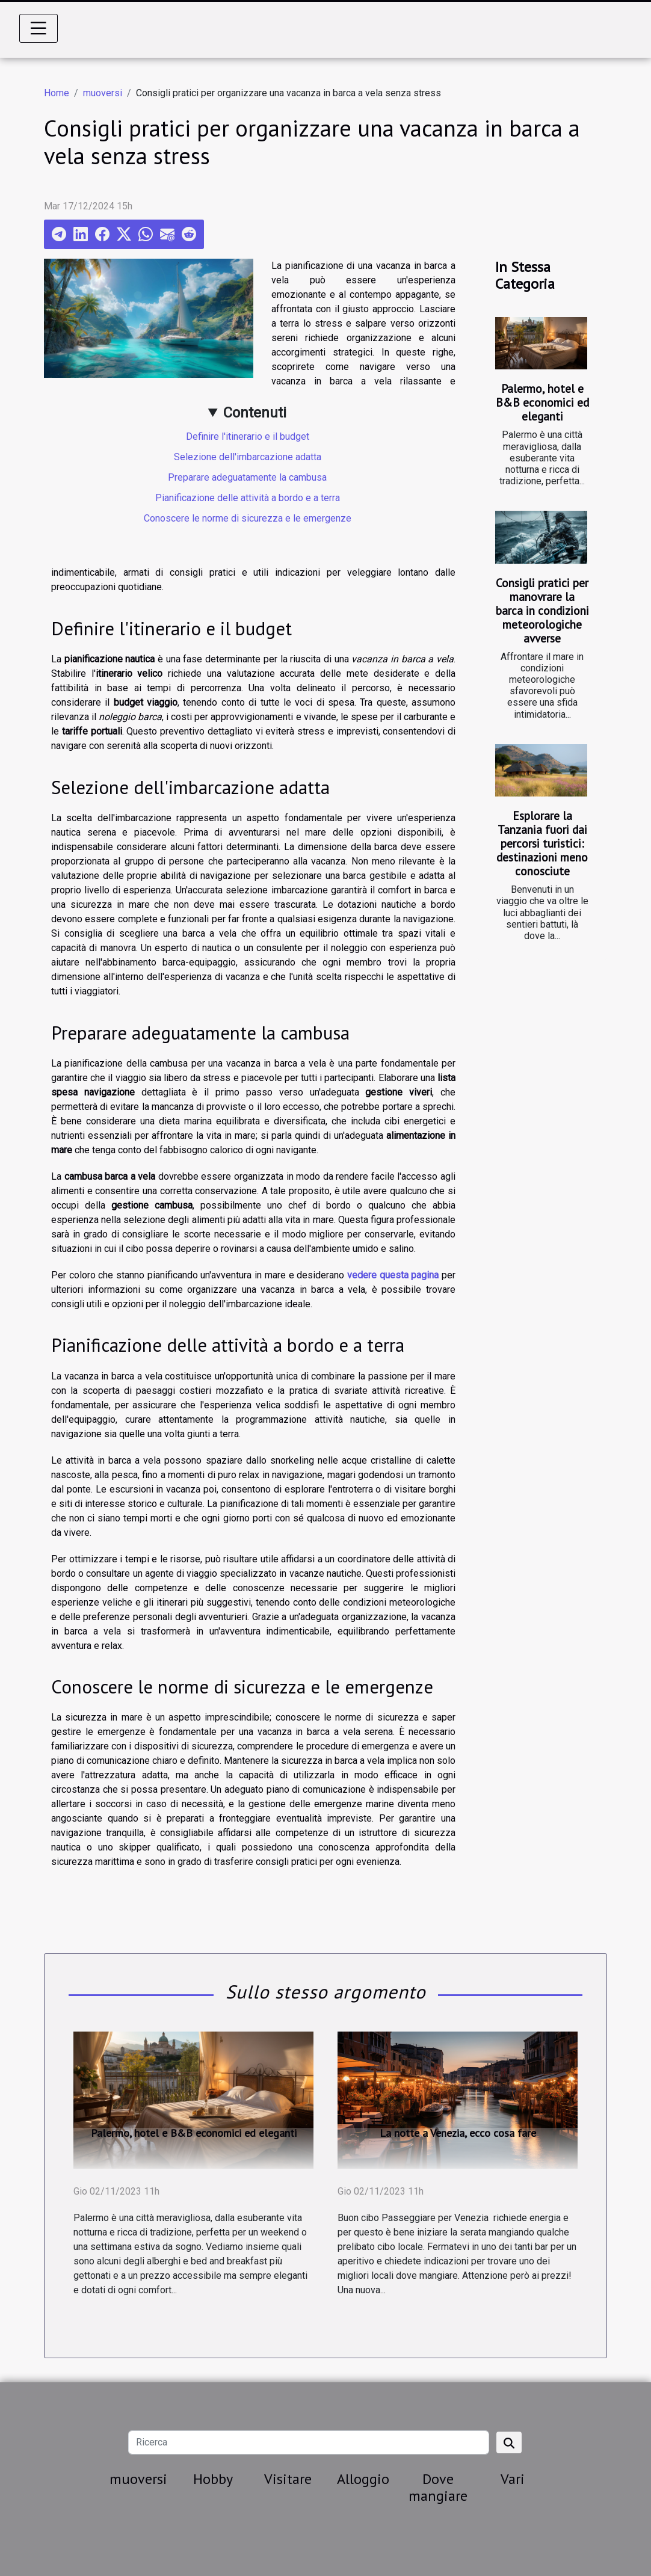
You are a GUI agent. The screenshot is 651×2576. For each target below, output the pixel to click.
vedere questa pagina (393, 1275)
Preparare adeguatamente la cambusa (247, 477)
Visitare (288, 2479)
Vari (513, 2479)
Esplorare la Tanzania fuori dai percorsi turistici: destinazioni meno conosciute (542, 843)
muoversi (102, 93)
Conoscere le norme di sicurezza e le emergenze (247, 518)
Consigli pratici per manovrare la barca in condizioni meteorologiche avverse (542, 610)
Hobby (213, 2479)
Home (56, 93)
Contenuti (254, 412)
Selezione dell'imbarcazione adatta (247, 457)
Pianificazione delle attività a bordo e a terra (247, 498)
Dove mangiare (438, 2488)
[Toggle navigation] (38, 28)
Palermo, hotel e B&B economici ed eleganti (542, 402)
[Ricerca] (308, 2442)
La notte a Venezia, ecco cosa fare (458, 2133)
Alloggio (363, 2479)
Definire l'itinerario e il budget (247, 436)
